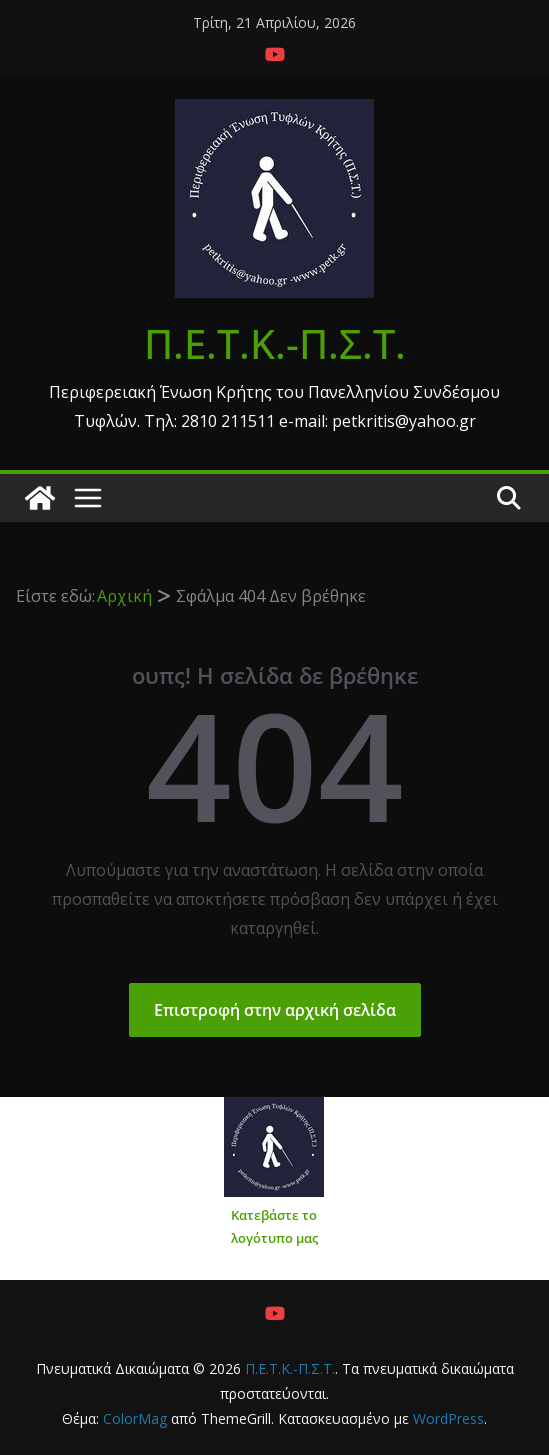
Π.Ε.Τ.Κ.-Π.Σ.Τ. (275, 343)
